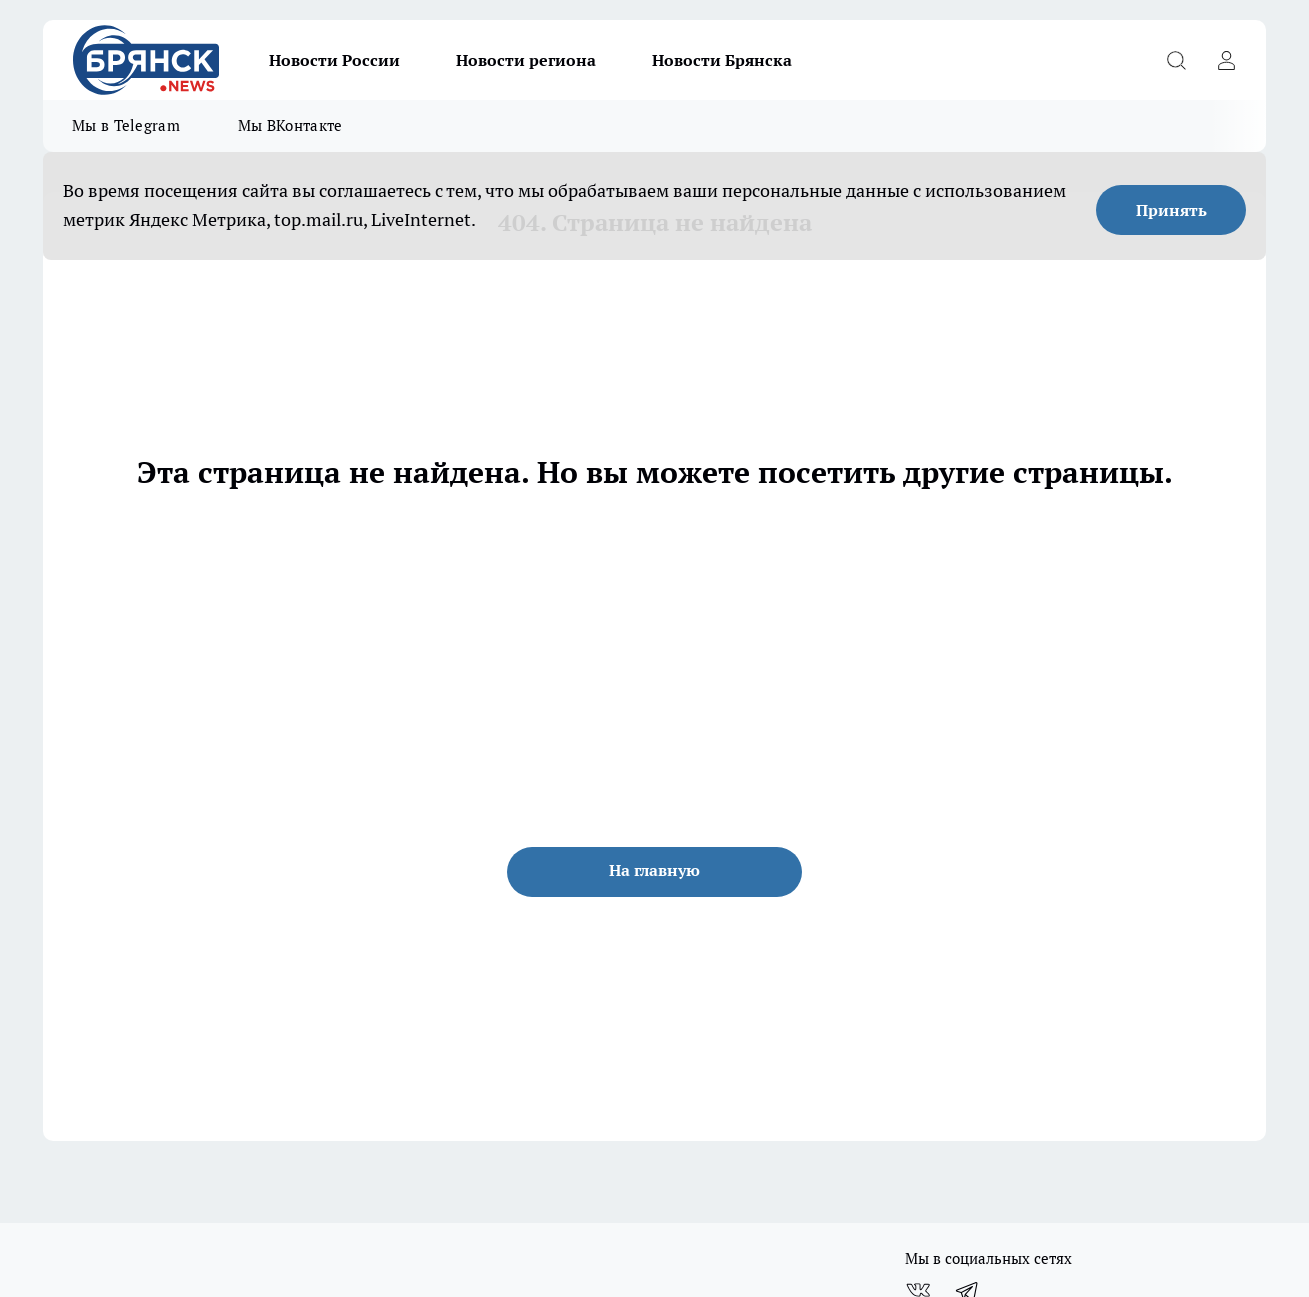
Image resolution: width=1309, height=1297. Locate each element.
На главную (654, 870)
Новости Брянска (722, 60)
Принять (1171, 210)
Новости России (334, 60)
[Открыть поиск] (1176, 60)
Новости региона (526, 60)
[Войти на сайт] (1226, 60)
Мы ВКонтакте (290, 125)
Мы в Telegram (126, 125)
